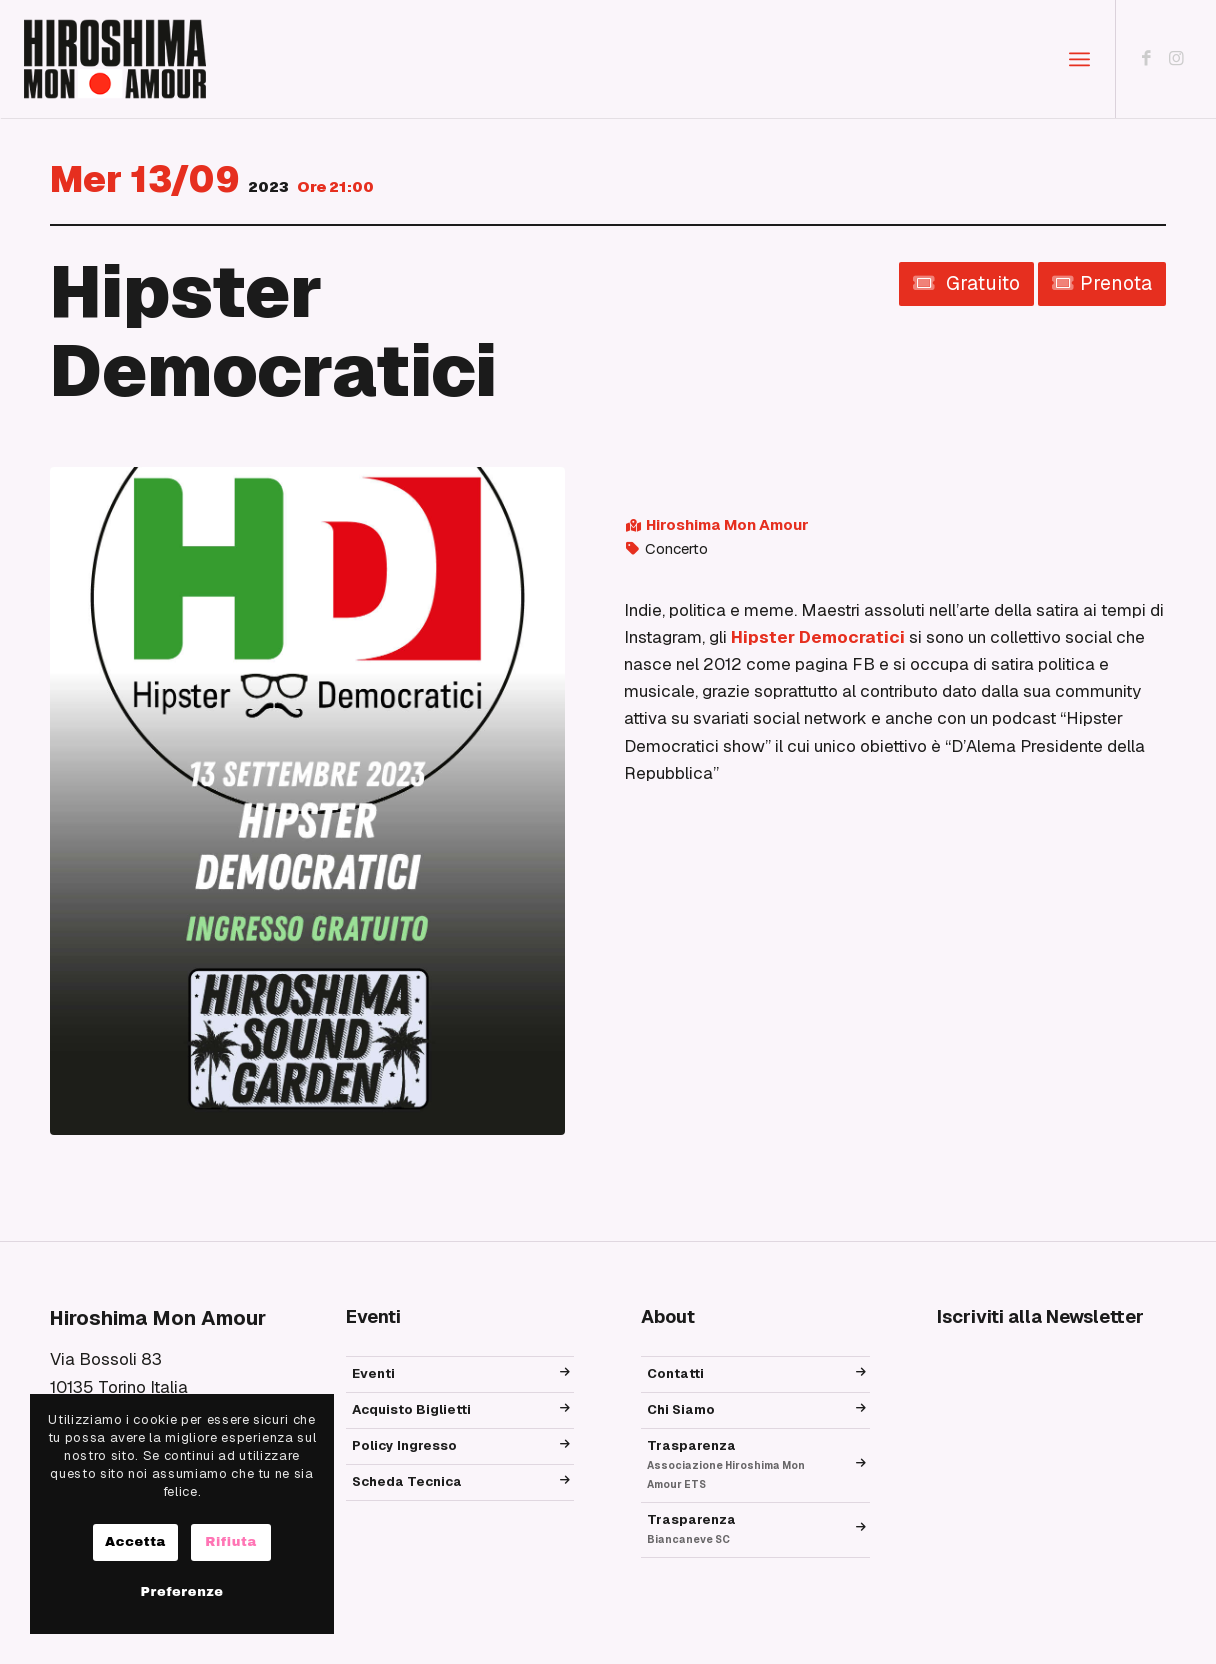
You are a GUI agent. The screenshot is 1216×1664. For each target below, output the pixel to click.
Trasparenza (726, 1464)
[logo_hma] (115, 59)
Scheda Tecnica (407, 1481)
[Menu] (1079, 59)
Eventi (373, 1373)
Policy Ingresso (404, 1445)
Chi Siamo (681, 1409)
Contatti (675, 1373)
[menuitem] (1079, 59)
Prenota (1102, 283)
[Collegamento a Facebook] (1147, 58)
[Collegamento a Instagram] (1177, 58)
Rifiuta (231, 1542)
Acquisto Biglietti (411, 1409)
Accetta (135, 1542)
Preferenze (181, 1592)
